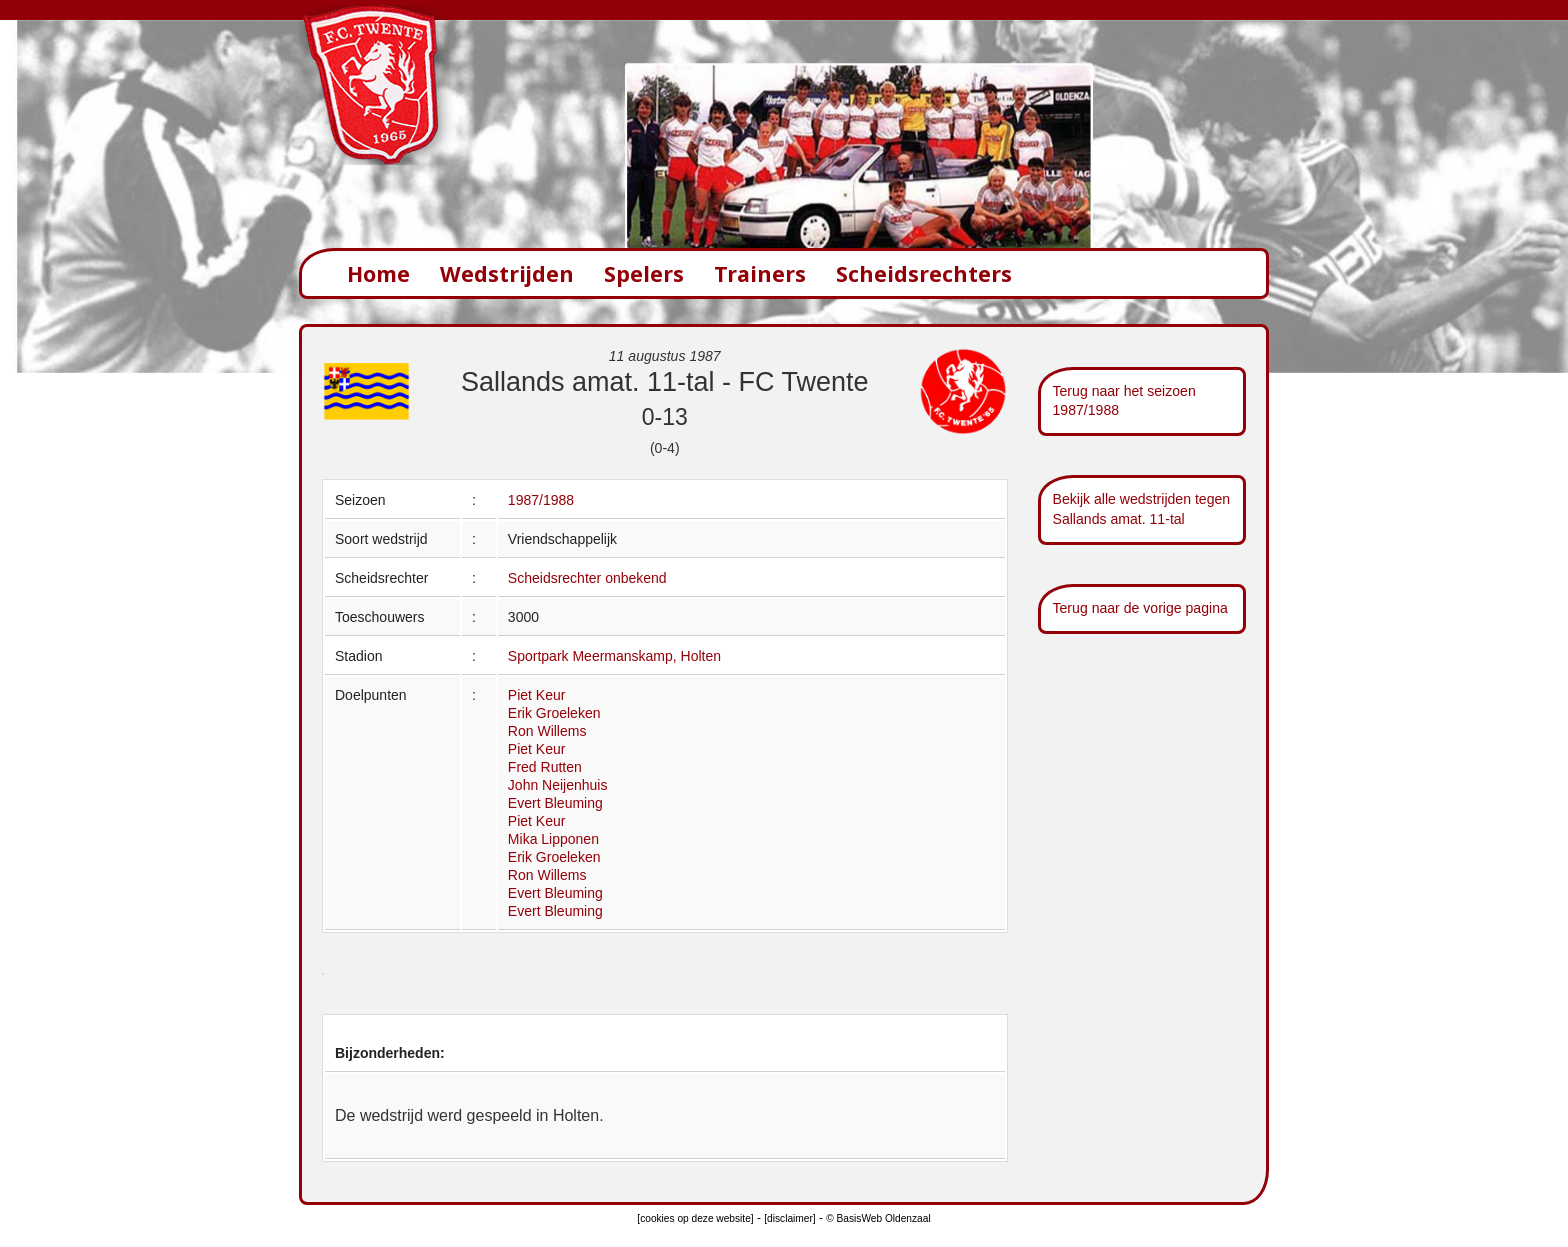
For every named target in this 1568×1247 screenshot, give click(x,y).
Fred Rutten (545, 767)
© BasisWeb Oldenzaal (878, 1218)
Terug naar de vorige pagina (1140, 608)
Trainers (760, 273)
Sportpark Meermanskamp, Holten (614, 656)
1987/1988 (541, 500)
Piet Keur (537, 695)
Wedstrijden (507, 273)
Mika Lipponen (553, 839)
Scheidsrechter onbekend (587, 578)
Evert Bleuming (555, 803)
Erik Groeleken (554, 713)
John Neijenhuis (558, 785)
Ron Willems (547, 731)
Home (378, 273)
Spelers (644, 273)
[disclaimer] (789, 1218)
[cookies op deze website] (695, 1218)
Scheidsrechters (924, 273)
